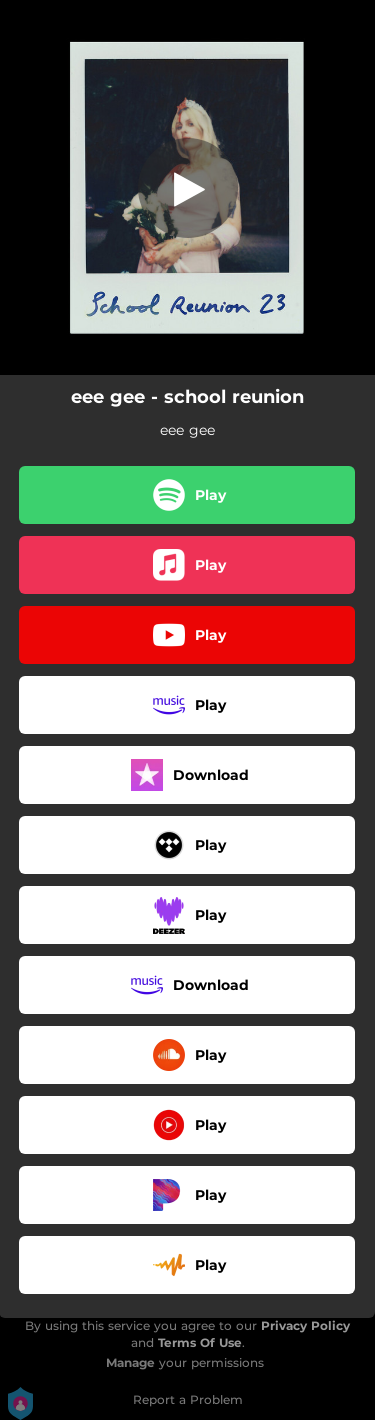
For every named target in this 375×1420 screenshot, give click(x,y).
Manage (130, 1362)
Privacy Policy (305, 1325)
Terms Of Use (200, 1342)
